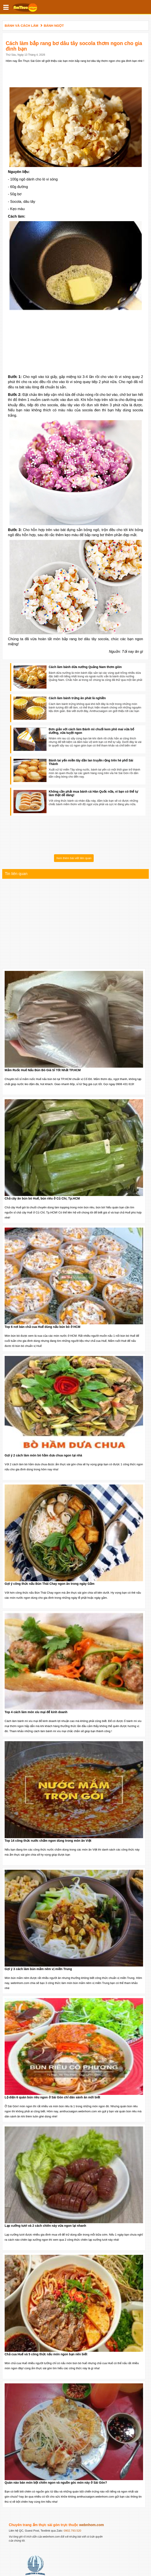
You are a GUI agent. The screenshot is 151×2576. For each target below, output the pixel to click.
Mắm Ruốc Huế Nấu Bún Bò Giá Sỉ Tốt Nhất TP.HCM (43, 1070)
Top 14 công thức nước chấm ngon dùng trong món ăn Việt (48, 1840)
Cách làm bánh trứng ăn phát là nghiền (77, 698)
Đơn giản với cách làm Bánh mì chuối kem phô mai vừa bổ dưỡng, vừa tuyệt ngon (91, 730)
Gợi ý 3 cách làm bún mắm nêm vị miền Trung (38, 1969)
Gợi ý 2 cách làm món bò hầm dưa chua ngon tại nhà (43, 1455)
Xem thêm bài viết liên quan (73, 858)
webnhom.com (91, 2525)
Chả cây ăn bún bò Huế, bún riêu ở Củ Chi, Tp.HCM (42, 1198)
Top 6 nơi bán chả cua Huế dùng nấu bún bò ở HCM (42, 1327)
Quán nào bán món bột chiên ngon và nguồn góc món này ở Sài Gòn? (56, 2482)
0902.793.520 (72, 2530)
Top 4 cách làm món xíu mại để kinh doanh (36, 1712)
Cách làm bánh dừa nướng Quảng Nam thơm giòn (85, 667)
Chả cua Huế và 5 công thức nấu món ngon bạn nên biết (46, 2354)
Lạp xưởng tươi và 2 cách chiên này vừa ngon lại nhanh (45, 2225)
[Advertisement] (75, 341)
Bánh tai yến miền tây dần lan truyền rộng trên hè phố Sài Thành (91, 762)
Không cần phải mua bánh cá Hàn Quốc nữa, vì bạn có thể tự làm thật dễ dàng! (93, 793)
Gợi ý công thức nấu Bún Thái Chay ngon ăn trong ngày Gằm (49, 1583)
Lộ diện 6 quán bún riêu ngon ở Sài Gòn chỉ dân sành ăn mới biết (52, 2097)
